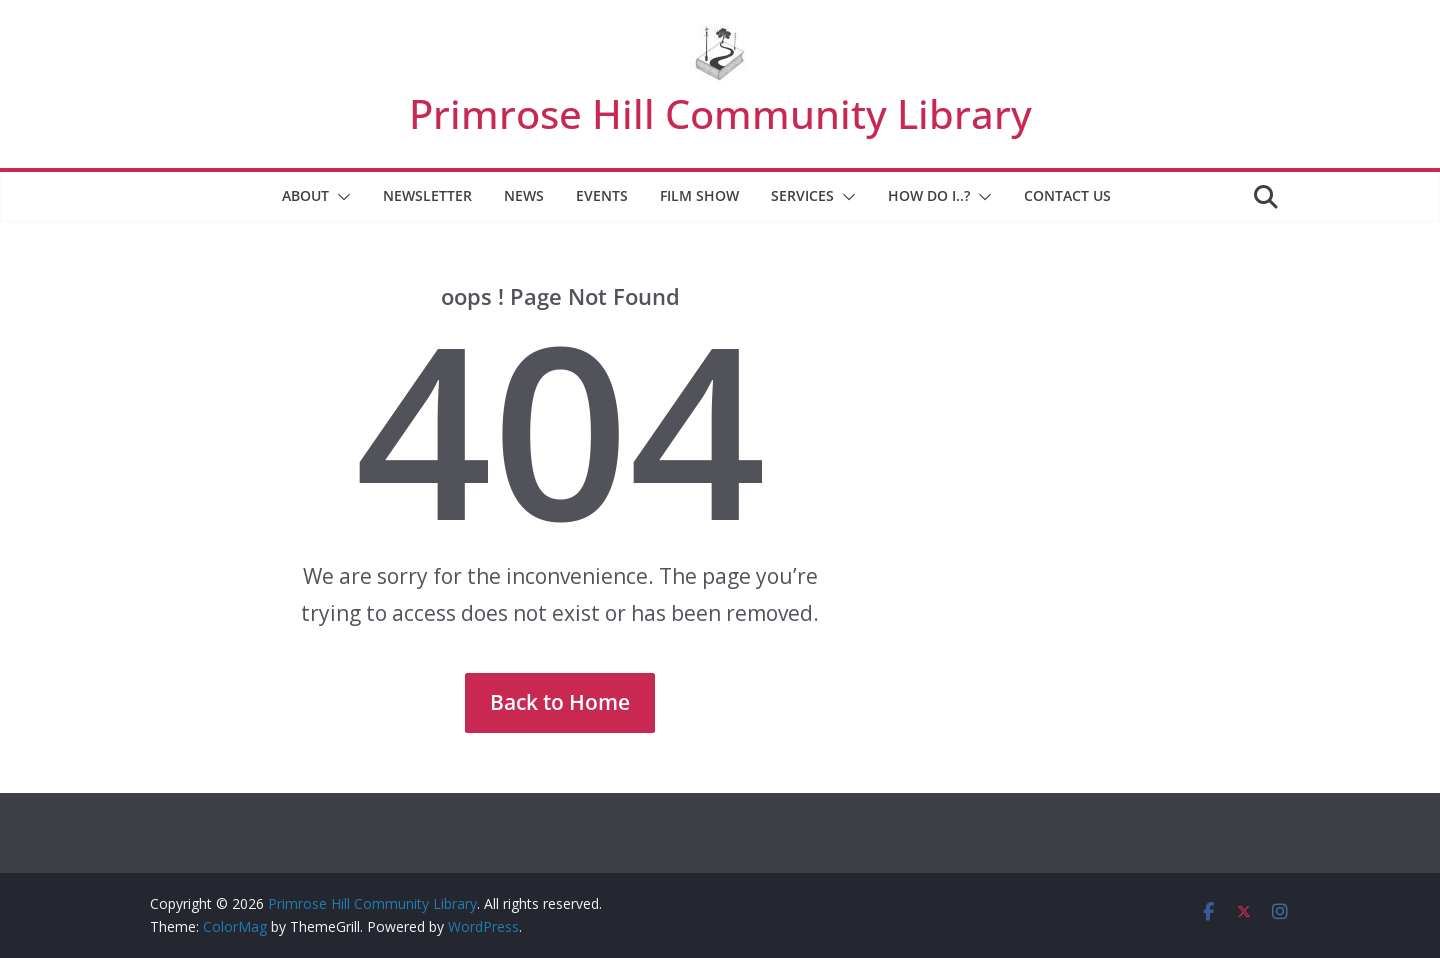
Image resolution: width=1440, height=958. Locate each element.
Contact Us (1067, 195)
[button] (340, 197)
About (305, 195)
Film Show (699, 195)
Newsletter (427, 195)
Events (602, 195)
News (524, 195)
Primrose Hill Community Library (720, 113)
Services (802, 195)
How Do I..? (929, 195)
